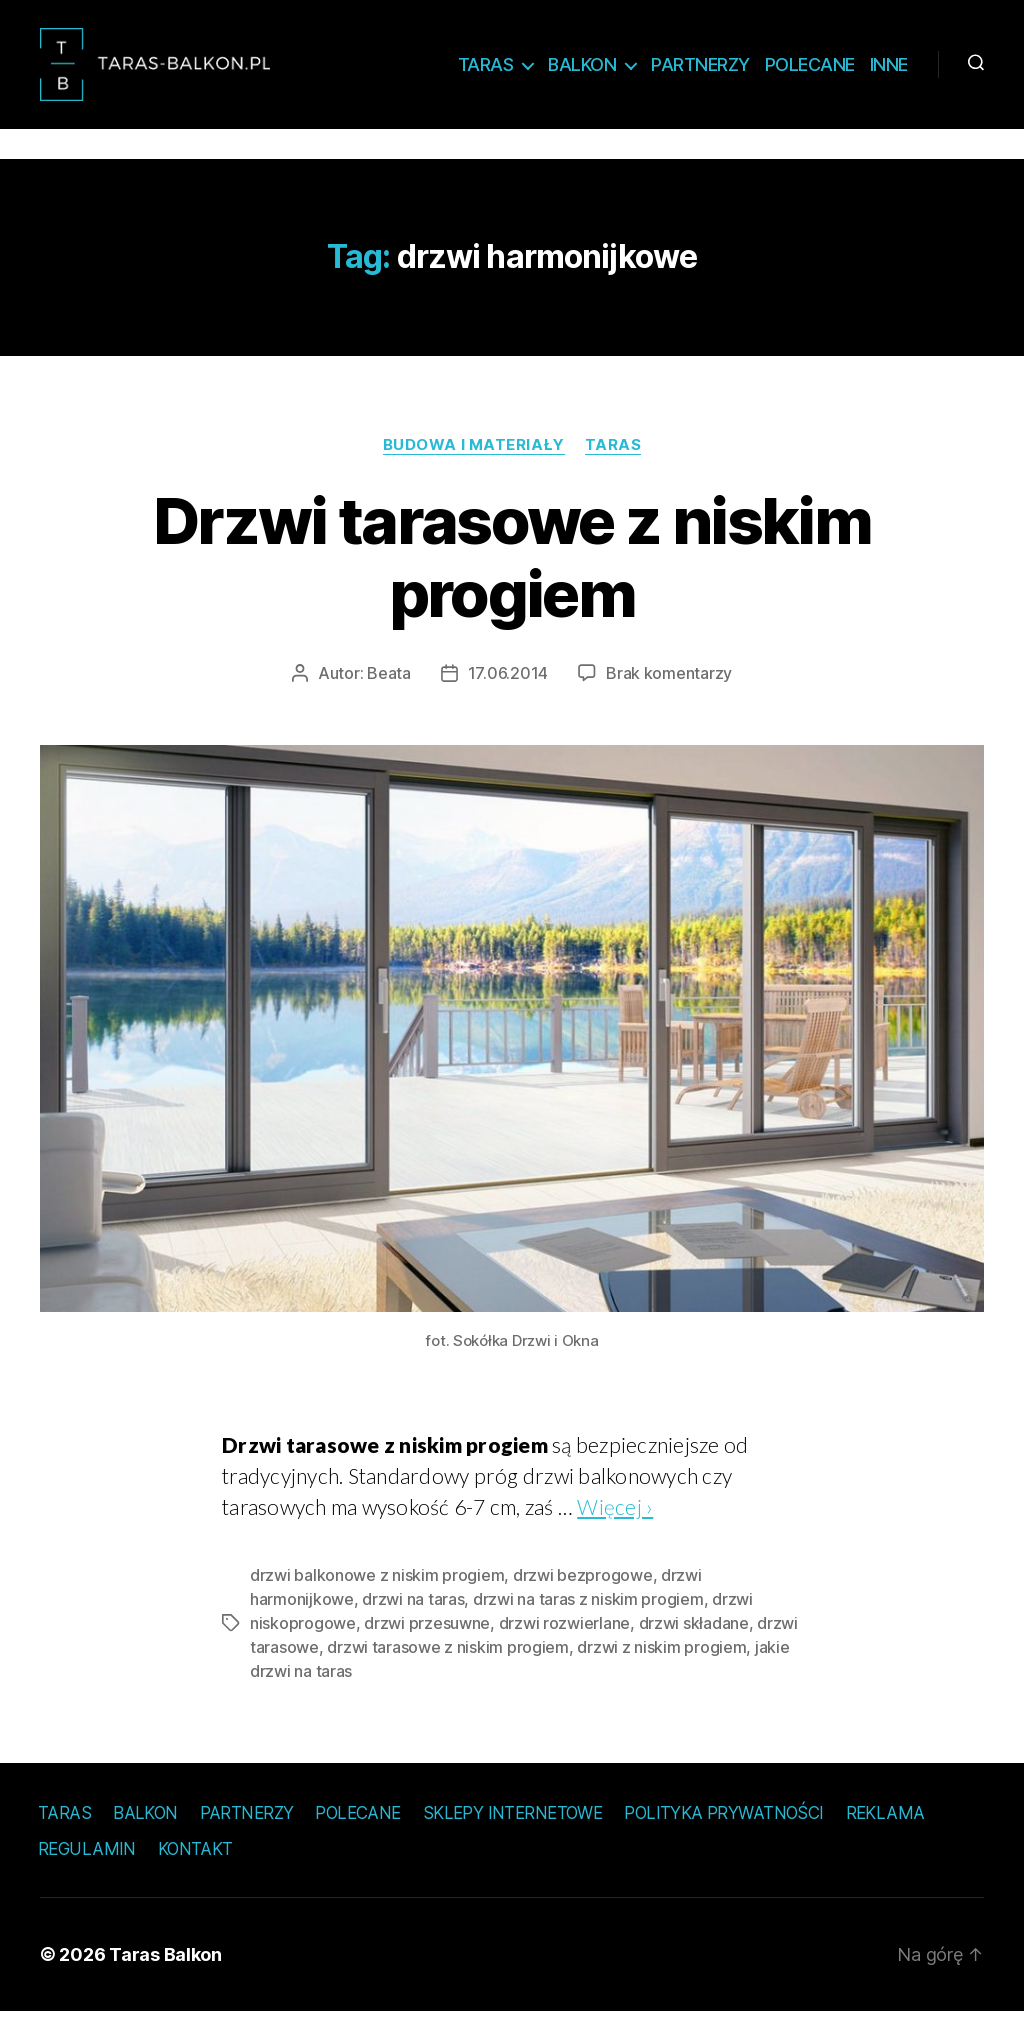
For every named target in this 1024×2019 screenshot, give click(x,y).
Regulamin (87, 1856)
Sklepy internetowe (513, 1819)
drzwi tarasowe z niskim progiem (448, 1653)
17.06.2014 (508, 680)
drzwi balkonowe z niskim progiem (377, 1581)
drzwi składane (694, 1629)
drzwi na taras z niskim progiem (588, 1605)
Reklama (885, 1819)
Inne (889, 67)
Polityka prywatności (723, 1819)
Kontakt (195, 1856)
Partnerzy (700, 67)
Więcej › (615, 1512)
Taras (486, 67)
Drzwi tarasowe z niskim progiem (512, 564)
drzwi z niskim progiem (661, 1653)
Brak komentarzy (669, 680)
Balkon (582, 67)
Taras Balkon (165, 1961)
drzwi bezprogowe (583, 1581)
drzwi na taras (413, 1605)
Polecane (810, 67)
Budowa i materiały (474, 451)
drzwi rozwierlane (564, 1629)
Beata (389, 680)
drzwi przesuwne (427, 1629)
